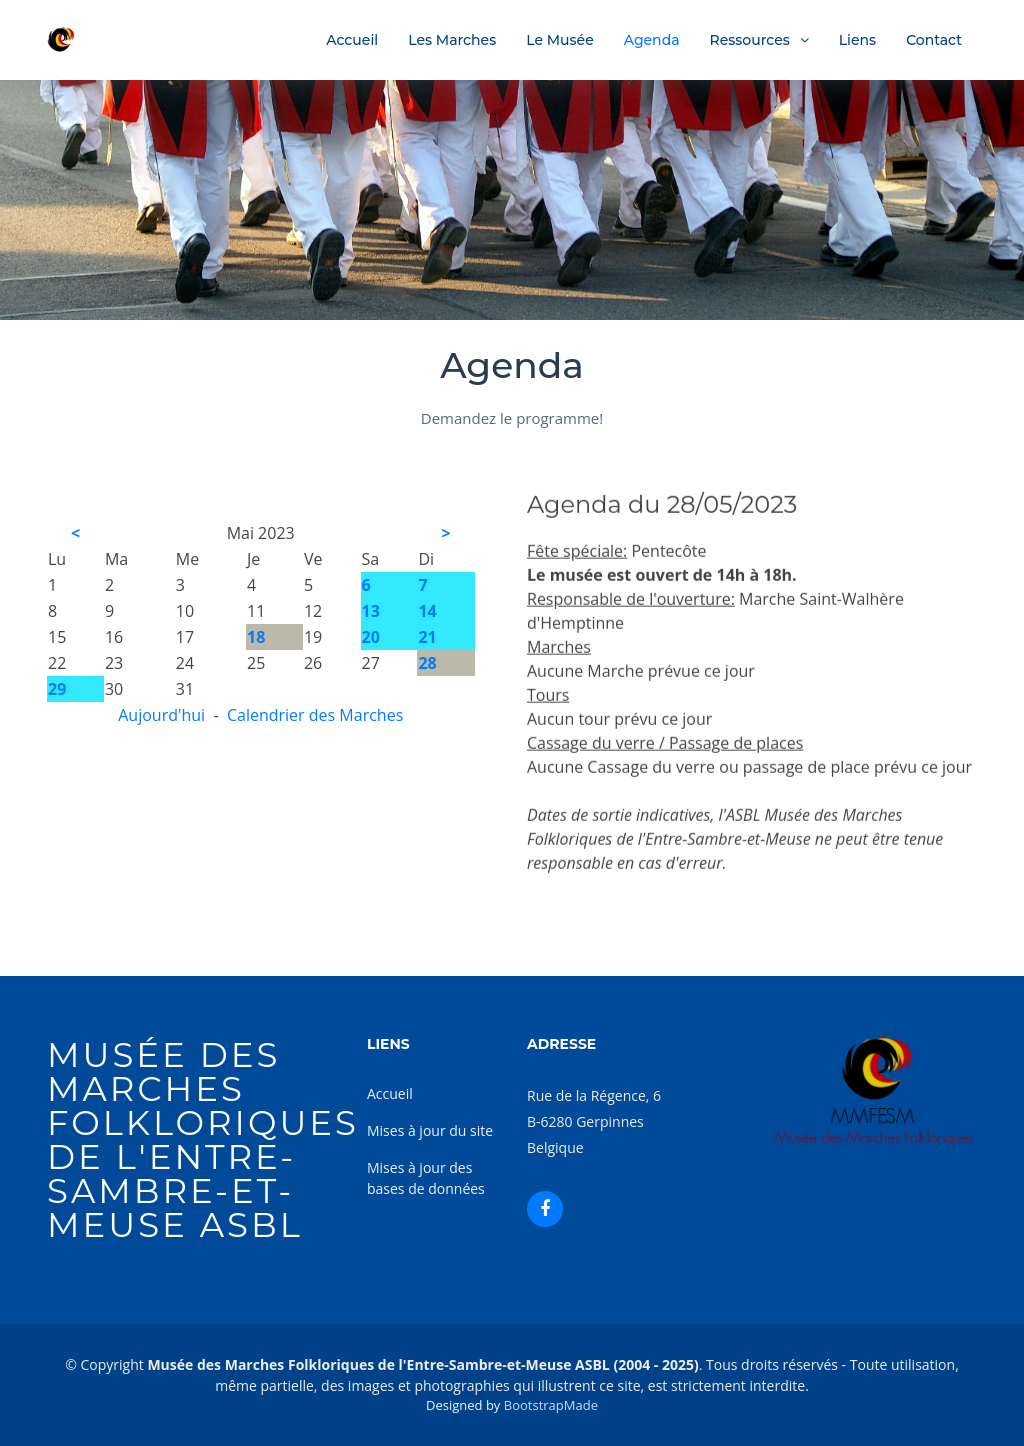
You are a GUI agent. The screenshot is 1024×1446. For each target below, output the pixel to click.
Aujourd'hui (161, 715)
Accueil (352, 40)
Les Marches (452, 40)
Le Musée (560, 40)
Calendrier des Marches (315, 715)
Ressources (750, 40)
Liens (857, 40)
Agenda (652, 40)
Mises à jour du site (430, 1130)
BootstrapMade (551, 1405)
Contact (934, 40)
